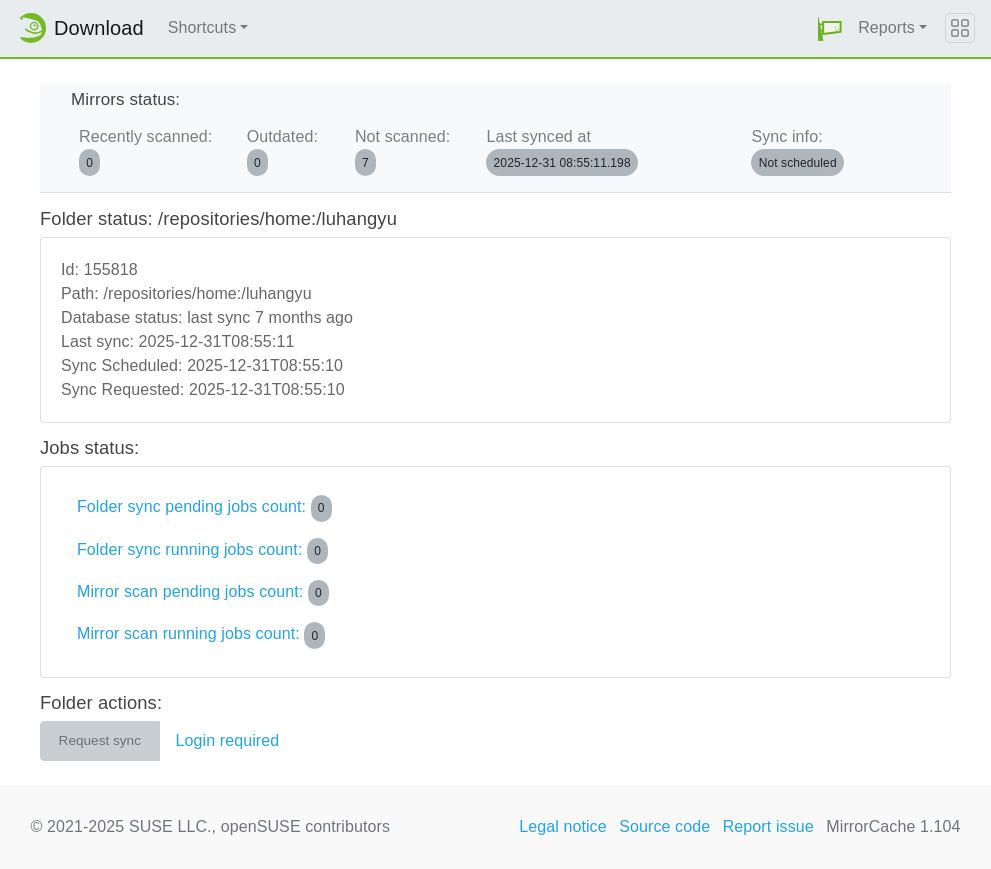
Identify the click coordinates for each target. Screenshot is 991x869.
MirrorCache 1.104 (893, 826)
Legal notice (563, 826)
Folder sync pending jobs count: (204, 508)
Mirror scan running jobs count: (201, 635)
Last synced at (561, 151)
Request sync (100, 740)
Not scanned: (402, 151)
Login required (228, 740)
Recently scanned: (145, 151)
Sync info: (797, 151)
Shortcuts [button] (202, 27)
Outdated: (282, 151)
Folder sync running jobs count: (202, 551)
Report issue (768, 826)
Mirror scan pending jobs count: (203, 593)
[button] (830, 28)
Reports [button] (886, 27)
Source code (664, 826)
